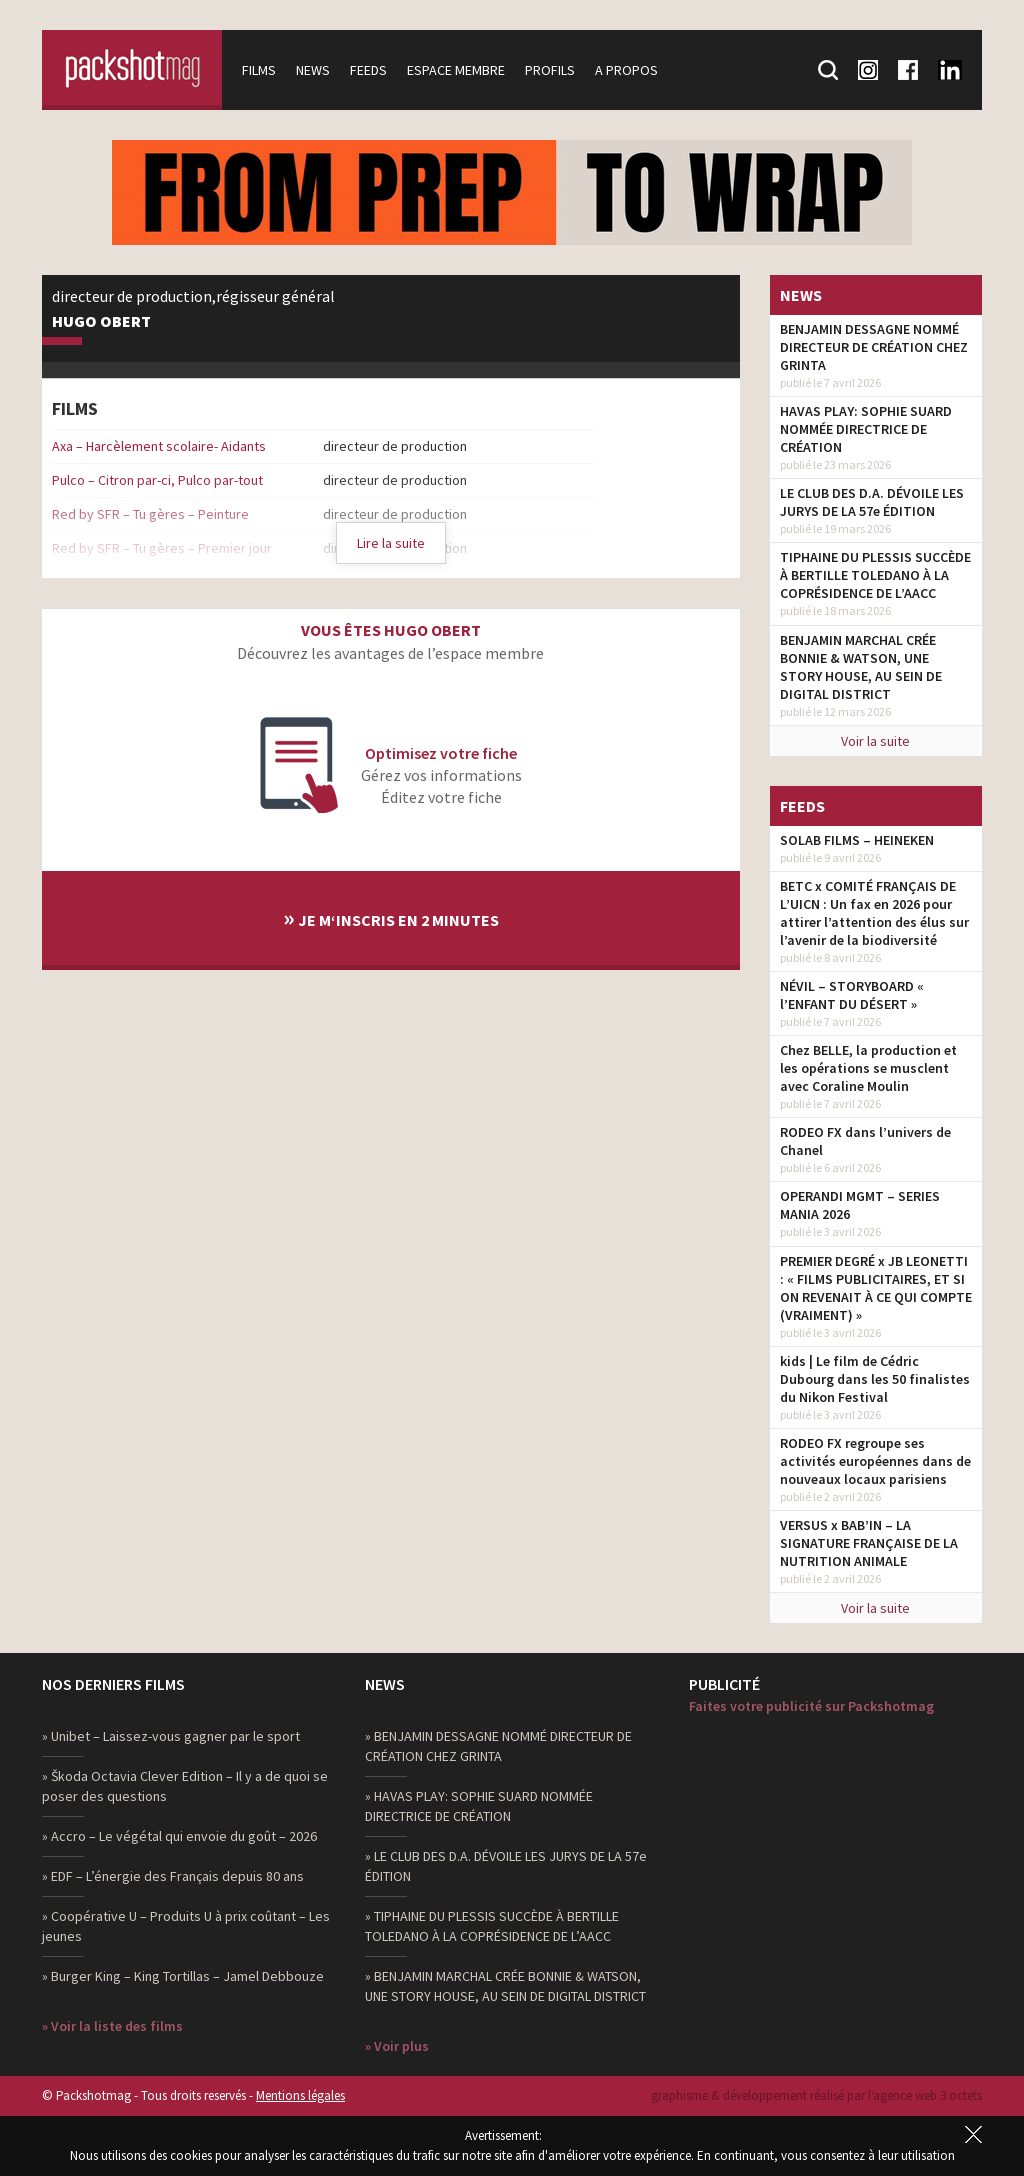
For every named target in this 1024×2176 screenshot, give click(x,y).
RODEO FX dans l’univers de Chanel (865, 1141)
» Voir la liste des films (112, 2026)
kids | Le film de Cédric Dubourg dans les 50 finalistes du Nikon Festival (875, 1379)
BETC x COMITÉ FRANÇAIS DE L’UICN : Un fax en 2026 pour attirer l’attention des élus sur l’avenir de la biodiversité (874, 913)
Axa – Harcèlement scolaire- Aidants (159, 446)
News (313, 70)
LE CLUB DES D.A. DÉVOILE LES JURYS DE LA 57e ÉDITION (872, 502)
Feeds (368, 70)
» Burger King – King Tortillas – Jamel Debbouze (183, 1976)
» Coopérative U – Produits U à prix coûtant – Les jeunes (186, 1926)
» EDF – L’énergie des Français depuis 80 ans (173, 1876)
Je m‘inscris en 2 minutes (391, 917)
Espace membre (456, 70)
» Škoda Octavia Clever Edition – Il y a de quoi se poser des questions (185, 1786)
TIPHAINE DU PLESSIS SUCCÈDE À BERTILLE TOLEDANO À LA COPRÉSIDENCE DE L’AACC (875, 575)
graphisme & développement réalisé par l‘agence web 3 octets (816, 2095)
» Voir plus (397, 2046)
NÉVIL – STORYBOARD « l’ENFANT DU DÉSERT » (852, 995)
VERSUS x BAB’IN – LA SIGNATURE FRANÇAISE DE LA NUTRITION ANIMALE (869, 1543)
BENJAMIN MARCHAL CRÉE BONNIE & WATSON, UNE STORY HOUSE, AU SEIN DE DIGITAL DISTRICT (861, 667)
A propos (626, 70)
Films (259, 70)
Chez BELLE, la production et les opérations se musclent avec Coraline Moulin (868, 1068)
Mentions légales (300, 2095)
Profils (550, 70)
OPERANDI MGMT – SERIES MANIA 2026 (860, 1205)
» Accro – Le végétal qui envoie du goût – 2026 (179, 1836)
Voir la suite (875, 741)
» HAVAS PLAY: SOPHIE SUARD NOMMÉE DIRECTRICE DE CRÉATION (479, 1806)
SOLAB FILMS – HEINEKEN (857, 840)
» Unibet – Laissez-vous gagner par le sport (171, 1736)
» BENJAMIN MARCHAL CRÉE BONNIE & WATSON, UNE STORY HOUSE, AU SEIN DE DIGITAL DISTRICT (505, 1986)
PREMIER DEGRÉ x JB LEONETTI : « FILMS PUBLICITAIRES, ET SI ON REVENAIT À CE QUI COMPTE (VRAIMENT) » (876, 1288)
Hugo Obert (101, 322)
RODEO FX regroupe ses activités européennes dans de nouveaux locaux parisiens (875, 1461)
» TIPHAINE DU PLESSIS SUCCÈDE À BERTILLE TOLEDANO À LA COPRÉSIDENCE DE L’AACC (492, 1926)
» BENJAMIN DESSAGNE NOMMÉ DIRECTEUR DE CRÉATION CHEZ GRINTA (498, 1746)
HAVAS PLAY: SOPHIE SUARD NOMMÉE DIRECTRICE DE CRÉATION (866, 429)
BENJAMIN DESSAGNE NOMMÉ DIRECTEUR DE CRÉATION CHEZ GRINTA (874, 347)
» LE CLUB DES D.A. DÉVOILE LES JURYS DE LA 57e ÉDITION (506, 1866)
